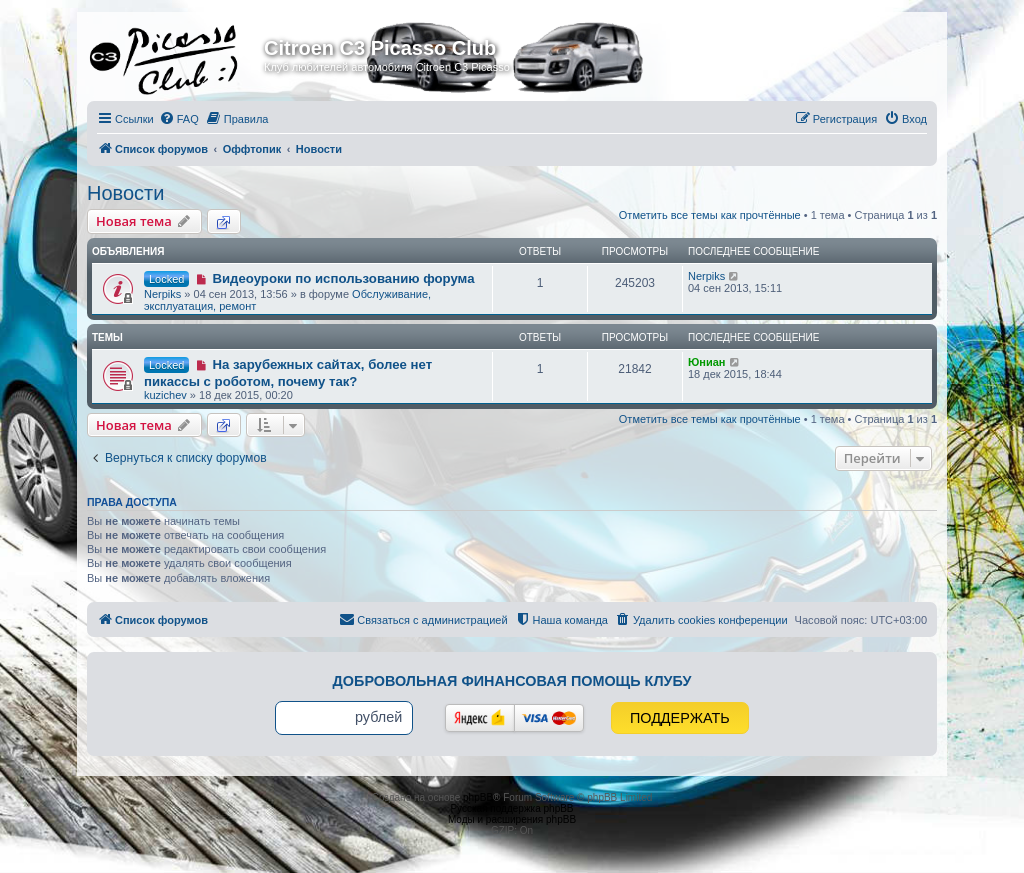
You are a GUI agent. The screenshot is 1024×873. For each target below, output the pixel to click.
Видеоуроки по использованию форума (343, 278)
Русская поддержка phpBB (511, 808)
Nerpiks (162, 294)
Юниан (707, 362)
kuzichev (165, 395)
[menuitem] (179, 119)
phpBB (478, 797)
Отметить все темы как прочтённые (710, 215)
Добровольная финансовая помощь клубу (512, 681)
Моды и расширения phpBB (512, 819)
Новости (125, 193)
